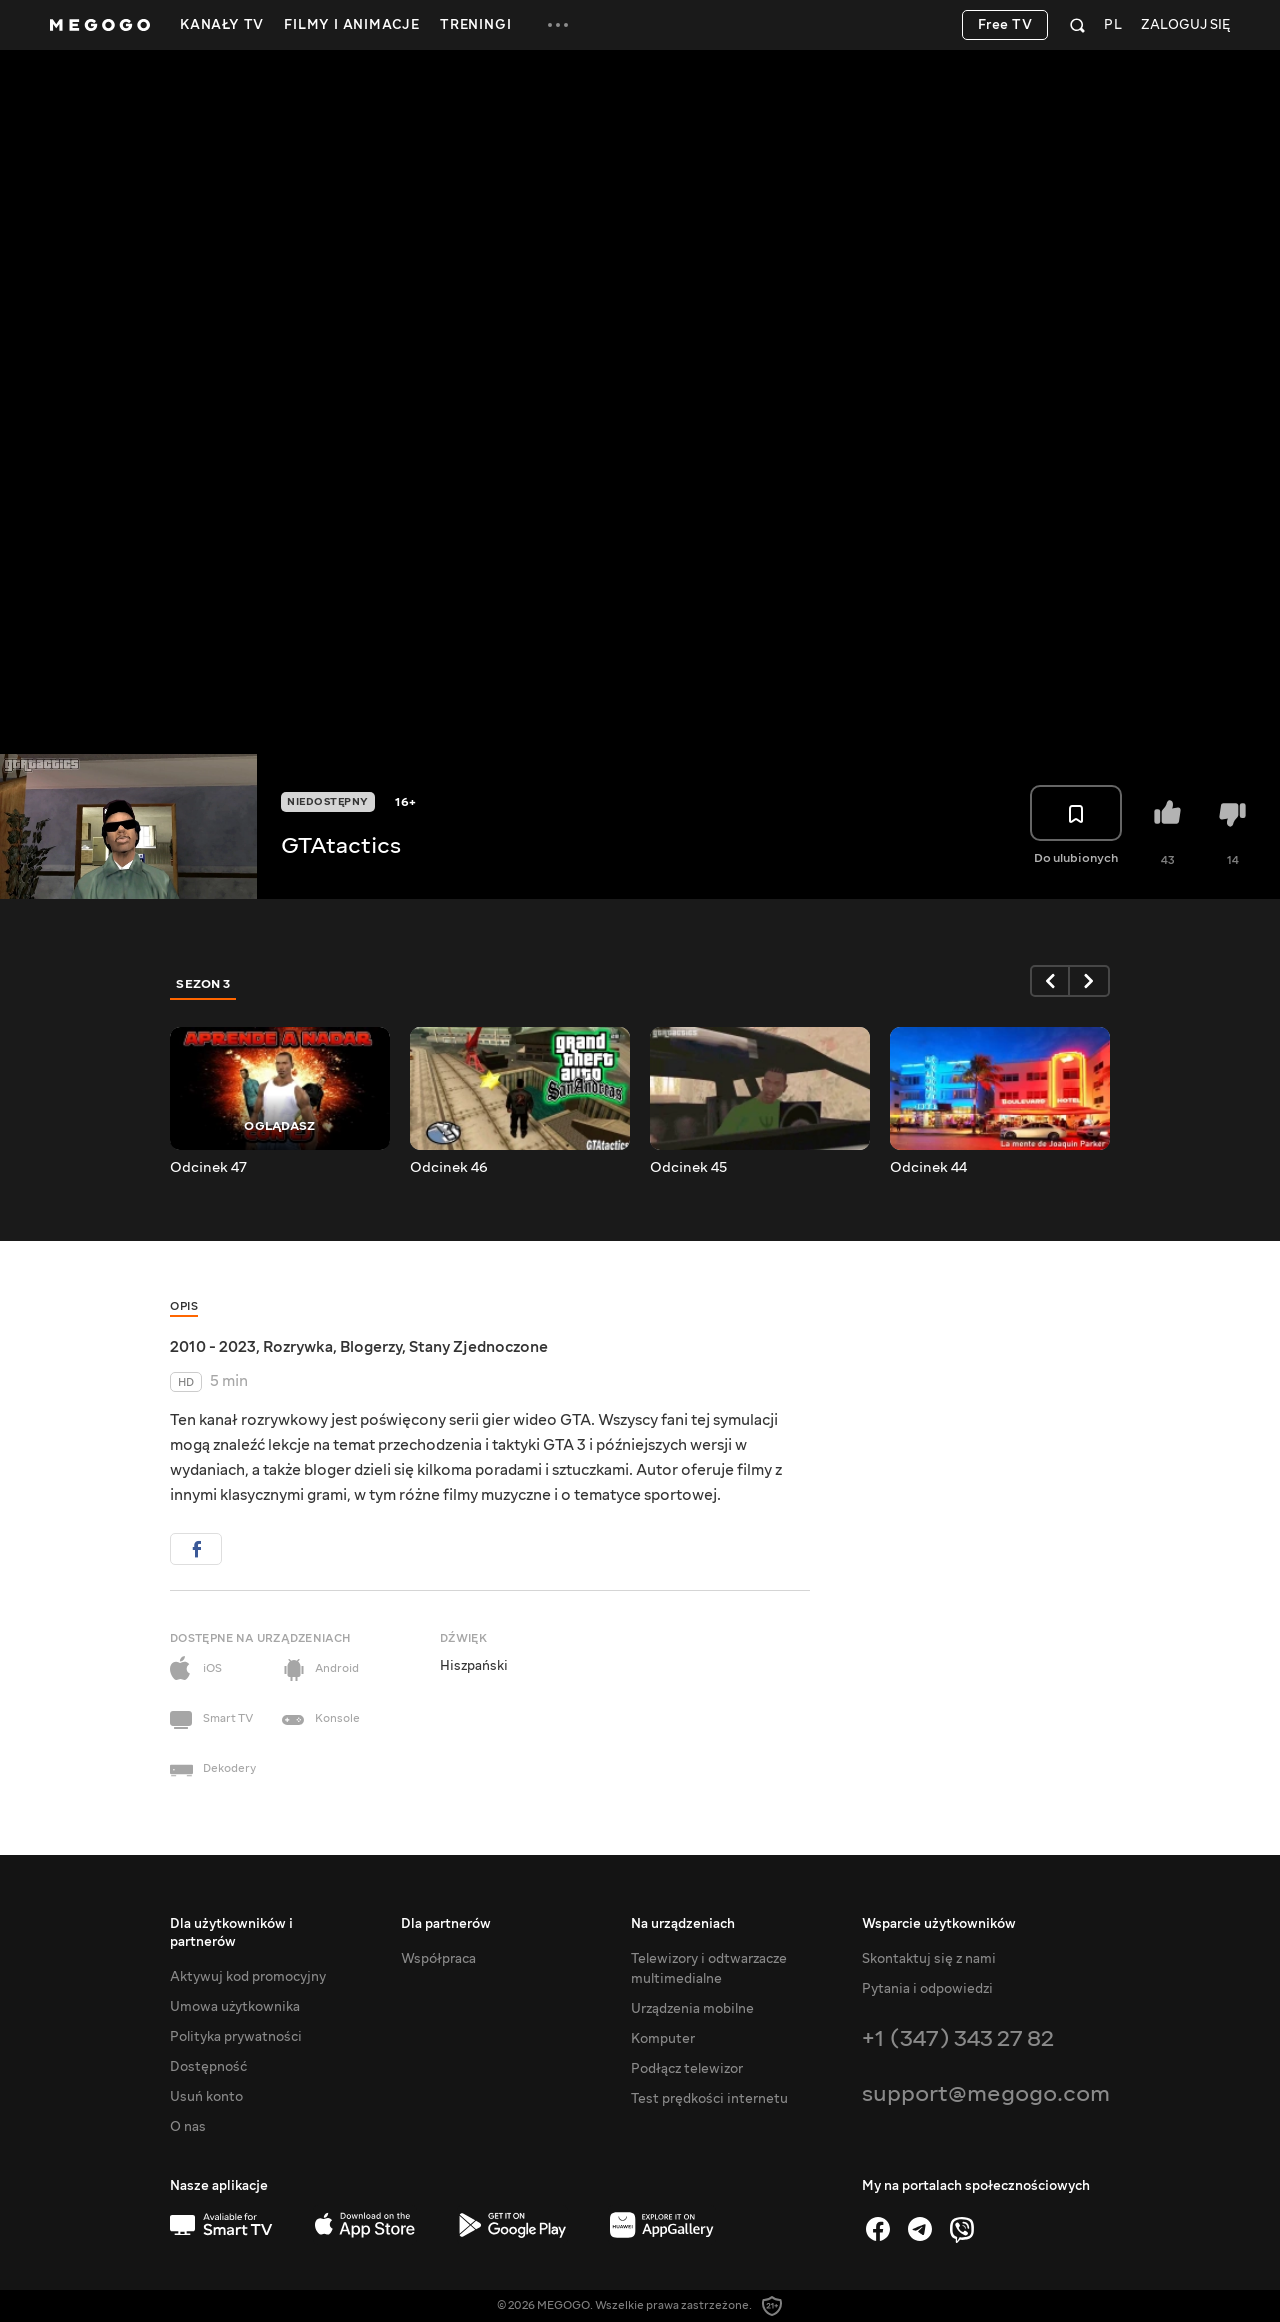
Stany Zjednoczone (478, 1347)
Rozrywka (298, 1347)
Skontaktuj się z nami (929, 1959)
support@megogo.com (986, 2093)
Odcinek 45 (688, 1168)
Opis (184, 1306)
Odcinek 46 (449, 1168)
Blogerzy (371, 1347)
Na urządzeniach (683, 1924)
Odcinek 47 (208, 1168)
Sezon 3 (203, 984)
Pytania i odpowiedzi (927, 1989)
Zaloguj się (1185, 25)
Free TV (1005, 25)
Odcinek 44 (928, 1168)
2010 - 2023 (213, 1347)
